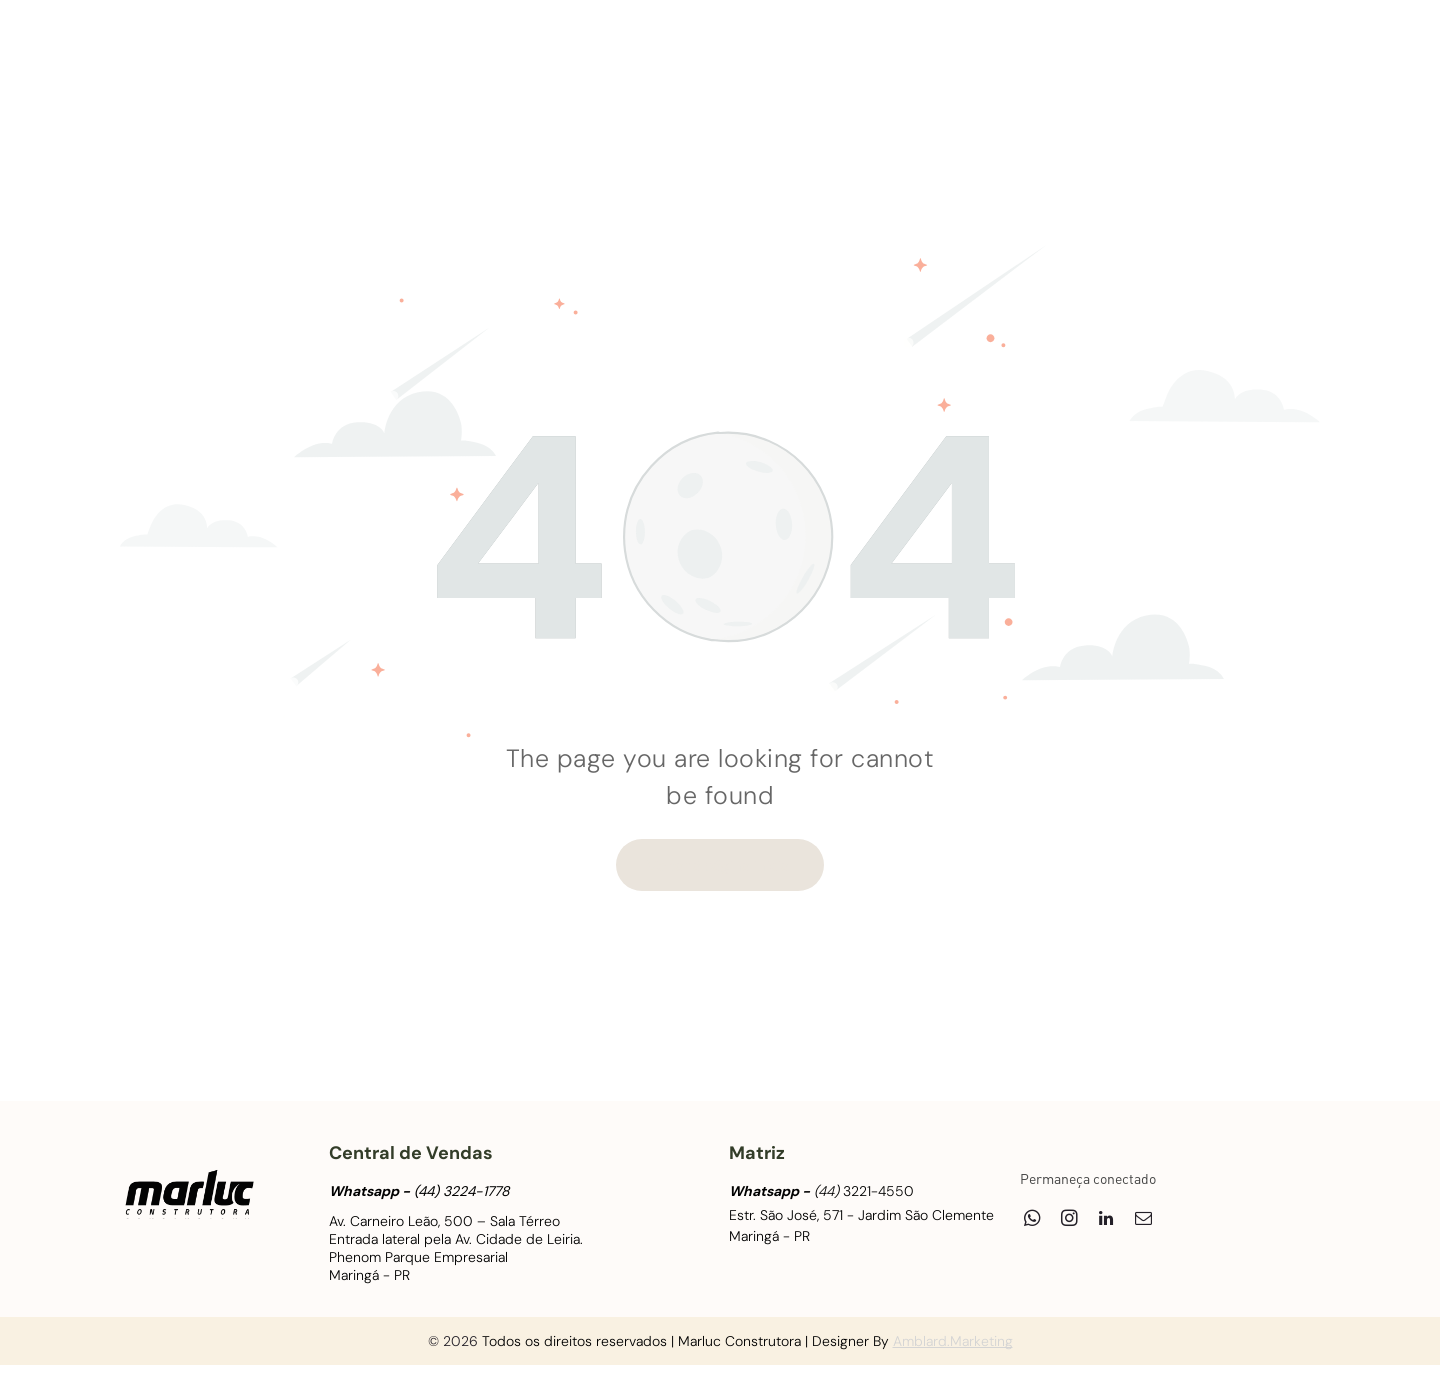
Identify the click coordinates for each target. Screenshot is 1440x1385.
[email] (1283, 51)
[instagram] (1209, 51)
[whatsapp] (1172, 51)
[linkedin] (1246, 51)
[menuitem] (317, 61)
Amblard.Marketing (953, 1341)
